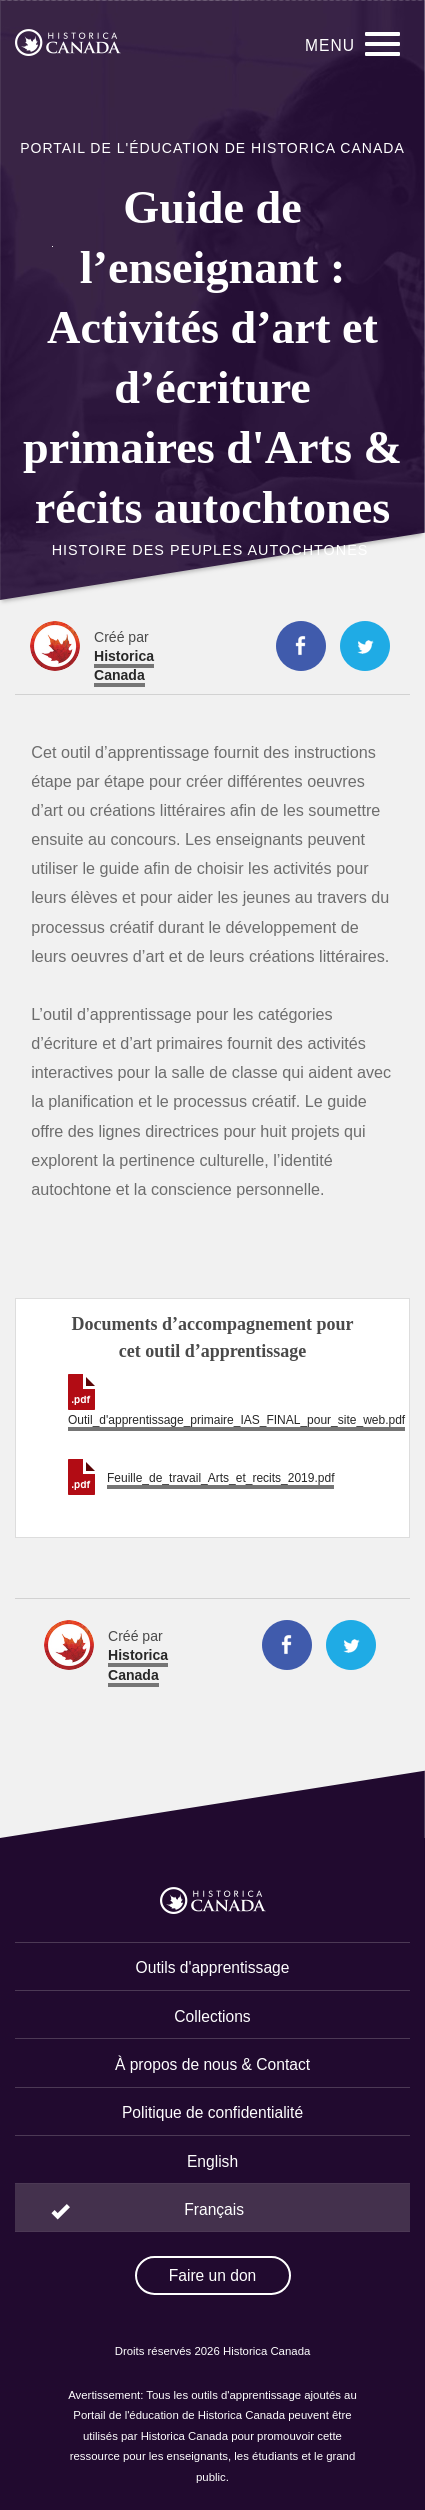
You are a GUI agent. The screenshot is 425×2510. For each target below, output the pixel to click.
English (212, 2161)
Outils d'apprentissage (213, 1967)
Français (214, 2209)
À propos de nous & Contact (212, 2064)
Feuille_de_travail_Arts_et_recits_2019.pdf (220, 1478)
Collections (212, 2016)
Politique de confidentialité (212, 2112)
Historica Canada (124, 665)
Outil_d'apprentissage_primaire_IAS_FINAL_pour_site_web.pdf (236, 1420)
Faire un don (213, 2275)
